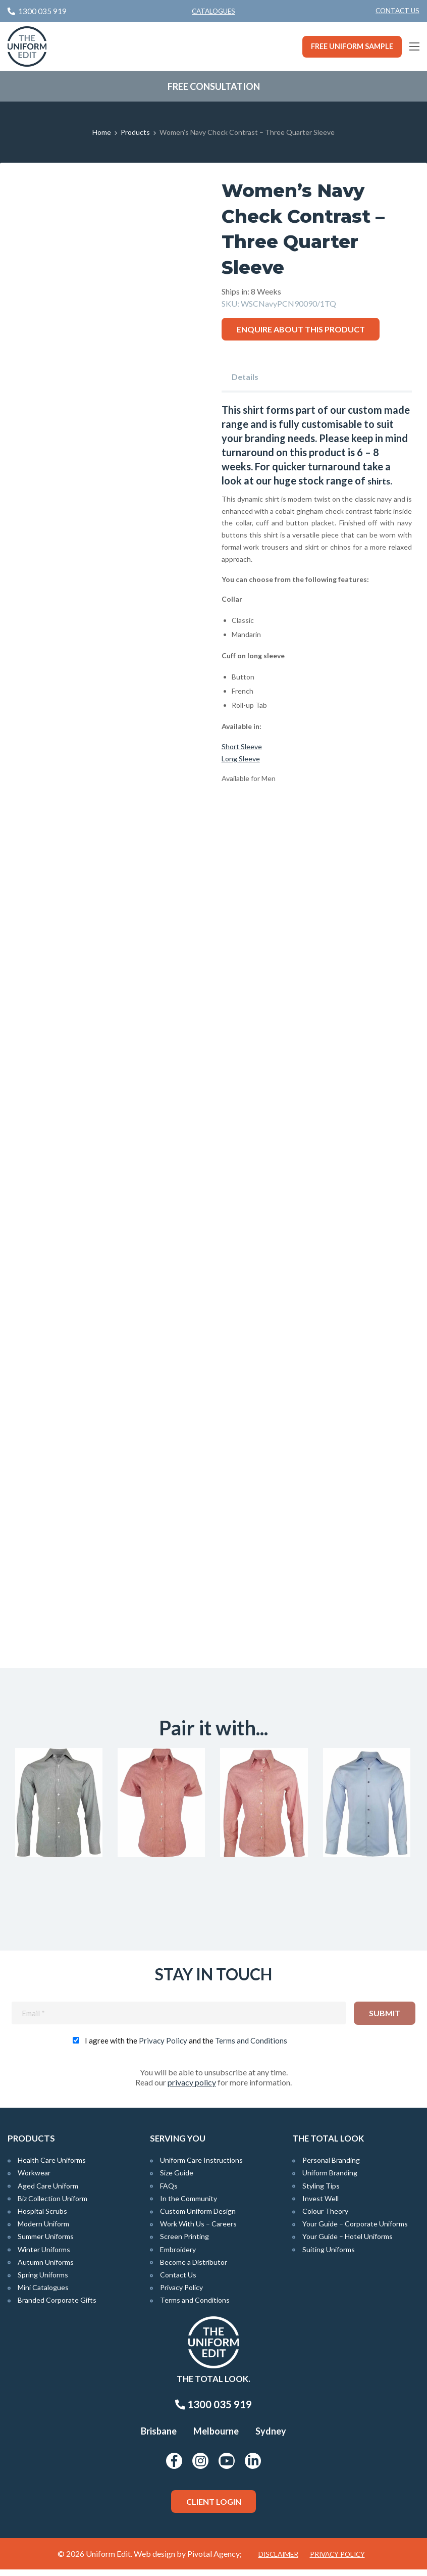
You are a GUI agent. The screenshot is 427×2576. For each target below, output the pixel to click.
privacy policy (192, 2089)
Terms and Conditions (251, 2047)
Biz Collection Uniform (52, 2205)
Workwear (34, 2179)
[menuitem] (397, 11)
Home (101, 132)
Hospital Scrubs (42, 2217)
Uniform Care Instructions (201, 2166)
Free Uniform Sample (352, 46)
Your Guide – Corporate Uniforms (355, 2230)
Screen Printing (184, 2243)
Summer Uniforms (46, 2243)
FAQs (169, 2192)
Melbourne (216, 2437)
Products (135, 132)
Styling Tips (321, 2192)
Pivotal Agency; (214, 2560)
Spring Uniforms (43, 2281)
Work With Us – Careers (198, 2230)
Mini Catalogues (43, 2294)
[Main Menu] (414, 46)
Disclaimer (278, 2561)
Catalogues (213, 11)
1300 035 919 (213, 2411)
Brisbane (159, 2437)
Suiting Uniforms (328, 2255)
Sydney (270, 2437)
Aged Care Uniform (48, 2192)
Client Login (213, 2508)
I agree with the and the (186, 2047)
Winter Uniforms (44, 2255)
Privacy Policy (163, 2047)
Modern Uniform (43, 2230)
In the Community (188, 2205)
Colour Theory (325, 2217)
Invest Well (320, 2205)
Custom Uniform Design (198, 2217)
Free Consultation (214, 86)
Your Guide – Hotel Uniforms (347, 2243)
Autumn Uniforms (46, 2268)
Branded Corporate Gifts (57, 2306)
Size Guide (176, 2179)
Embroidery (178, 2255)
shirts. (381, 480)
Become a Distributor (193, 2268)
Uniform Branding (329, 2179)
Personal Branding (331, 2166)
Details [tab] (245, 376)
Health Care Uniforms (52, 2166)
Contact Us (397, 11)
